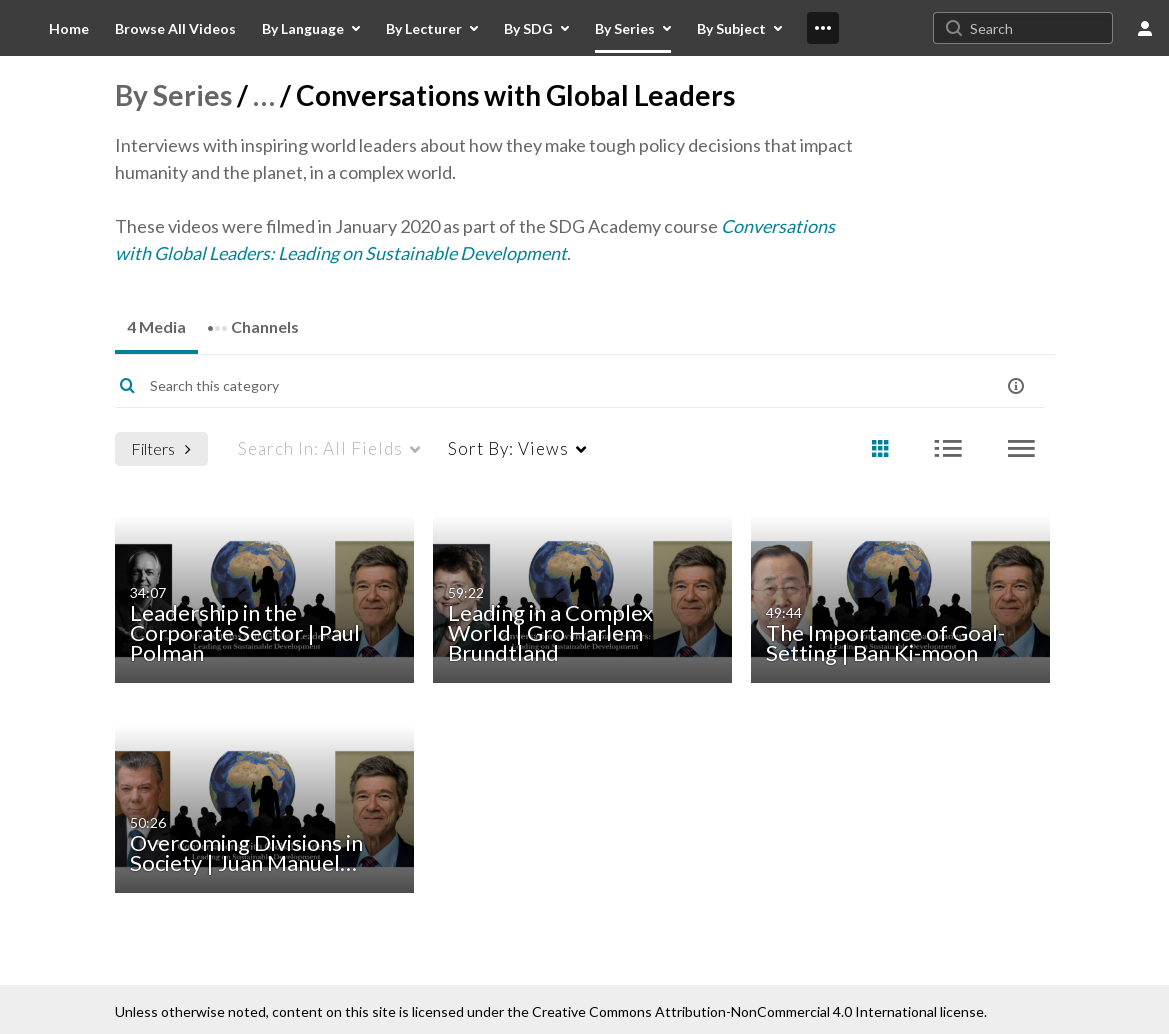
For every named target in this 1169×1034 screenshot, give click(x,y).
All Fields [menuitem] (320, 448)
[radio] (880, 449)
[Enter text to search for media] (529, 386)
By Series (173, 95)
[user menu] (1145, 28)
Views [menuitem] (508, 448)
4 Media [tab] (156, 326)
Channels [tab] (253, 320)
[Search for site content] (1039, 28)
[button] (1016, 385)
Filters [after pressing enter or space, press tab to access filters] (161, 448)
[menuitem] (69, 28)
